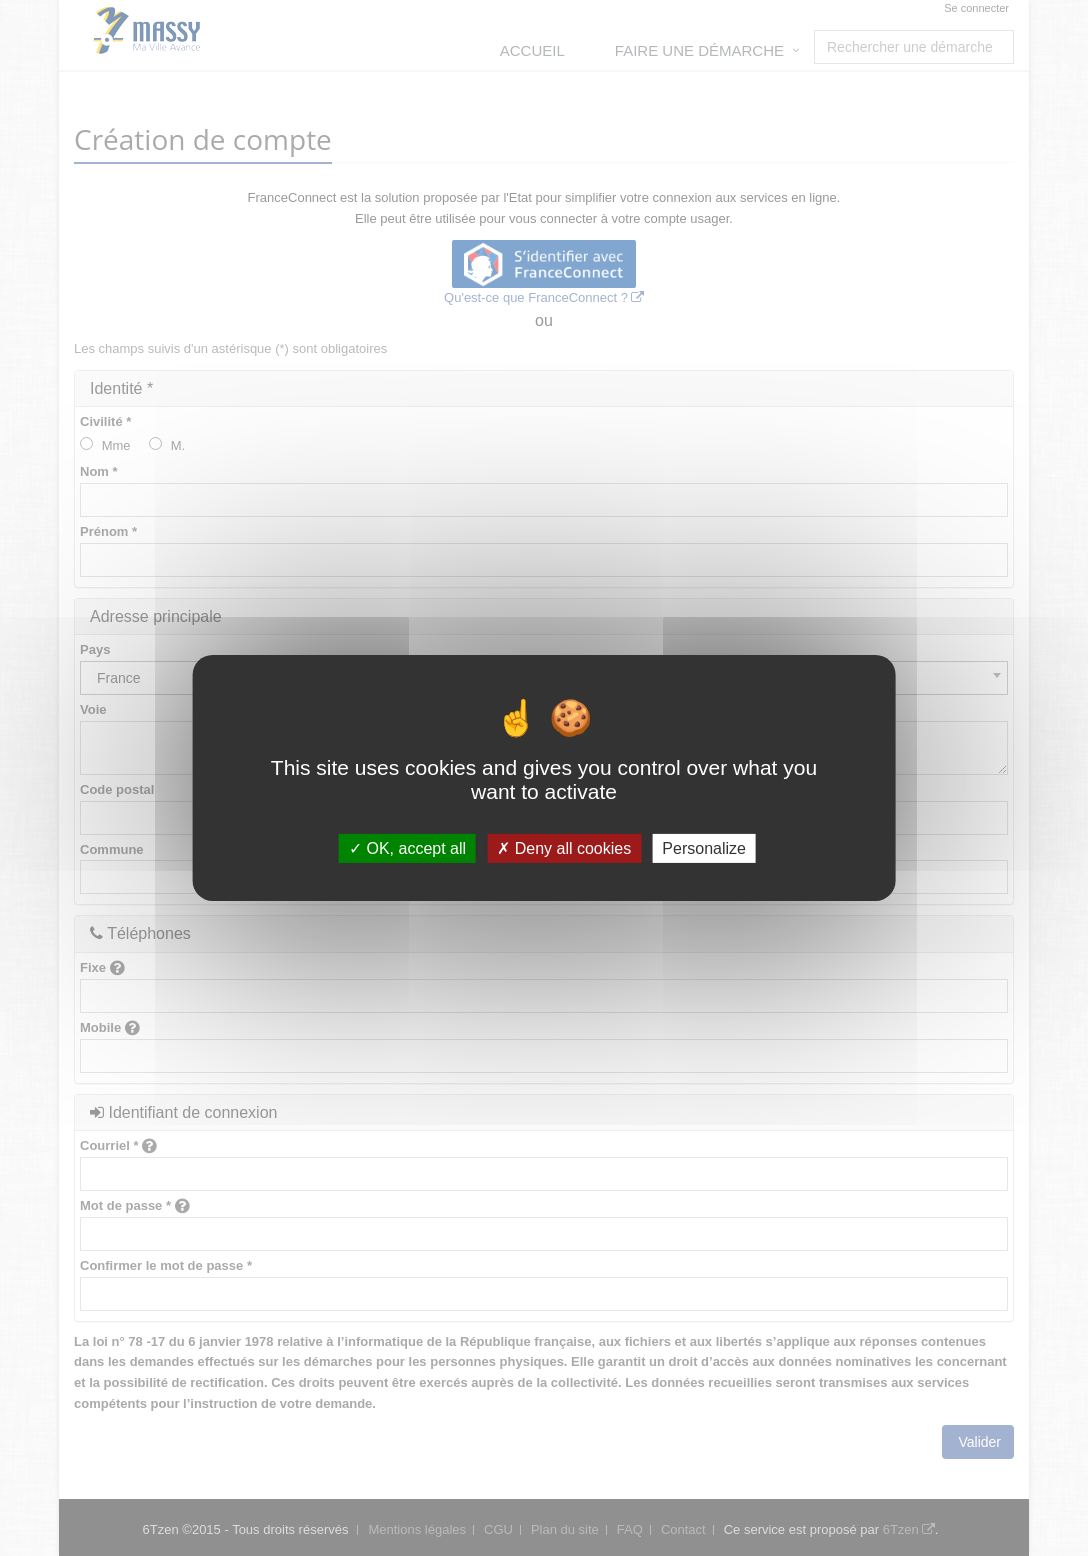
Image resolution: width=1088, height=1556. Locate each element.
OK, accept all (407, 848)
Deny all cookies (564, 848)
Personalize (704, 848)
